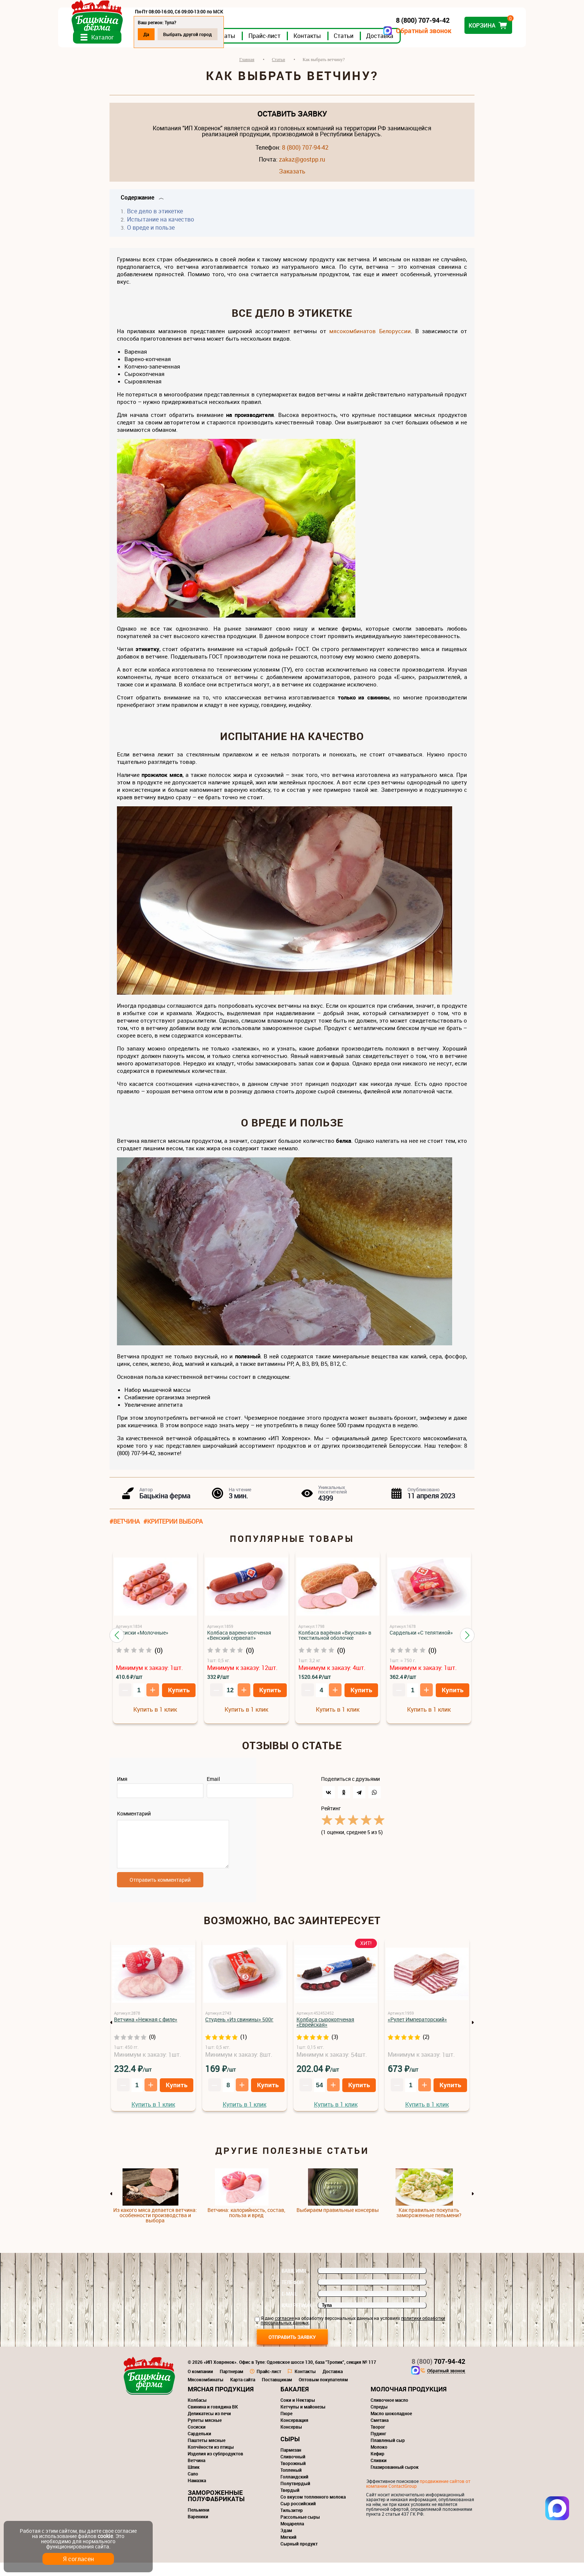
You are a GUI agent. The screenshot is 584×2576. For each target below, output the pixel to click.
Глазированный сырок (395, 2480)
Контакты (358, 44)
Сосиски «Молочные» (142, 1641)
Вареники (198, 2530)
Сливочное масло (389, 2413)
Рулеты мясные (205, 2433)
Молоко (379, 2460)
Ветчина (196, 2474)
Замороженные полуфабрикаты (216, 2509)
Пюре (286, 2427)
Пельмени (198, 2523)
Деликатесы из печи (209, 2427)
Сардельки (199, 2447)
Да (197, 34)
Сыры (290, 2452)
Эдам (286, 2544)
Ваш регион (296, 2318)
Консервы (291, 2440)
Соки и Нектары (297, 2413)
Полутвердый (295, 2497)
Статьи (395, 44)
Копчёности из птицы (211, 2460)
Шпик (194, 2480)
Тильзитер (291, 2523)
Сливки (379, 2474)
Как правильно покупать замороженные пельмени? (428, 2226)
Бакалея (294, 2402)
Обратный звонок (372, 30)
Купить (179, 1699)
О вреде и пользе (151, 236)
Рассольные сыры (300, 2530)
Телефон (293, 2295)
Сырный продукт (299, 2557)
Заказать (292, 180)
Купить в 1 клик (155, 1718)
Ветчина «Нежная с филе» (145, 2032)
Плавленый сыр (388, 2454)
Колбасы (197, 2413)
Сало (193, 2487)
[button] (117, 1643)
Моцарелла (292, 2537)
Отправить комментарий (160, 1893)
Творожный (293, 2477)
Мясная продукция (221, 2402)
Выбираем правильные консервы (337, 2223)
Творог (378, 2440)
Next (472, 2036)
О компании (200, 2385)
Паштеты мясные (206, 2454)
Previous (111, 2036)
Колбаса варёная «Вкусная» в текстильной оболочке (334, 1644)
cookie (105, 2536)
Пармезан (290, 2463)
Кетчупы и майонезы (303, 2420)
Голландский (294, 2490)
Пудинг (378, 2447)
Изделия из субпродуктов (215, 2467)
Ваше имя (294, 2284)
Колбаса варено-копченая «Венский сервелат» (239, 1644)
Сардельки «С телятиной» (421, 1641)
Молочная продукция (409, 2402)
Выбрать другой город (239, 34)
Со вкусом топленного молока (313, 2510)
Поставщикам (277, 2393)
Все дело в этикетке (155, 220)
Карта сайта (242, 2393)
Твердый (289, 2503)
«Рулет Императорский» (417, 2032)
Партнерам (231, 2385)
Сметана (379, 2433)
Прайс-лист (316, 44)
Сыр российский (298, 2517)
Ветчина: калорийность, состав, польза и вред (246, 2226)
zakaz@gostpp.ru (302, 168)
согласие (284, 2331)
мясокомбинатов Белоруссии (369, 340)
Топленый (291, 2483)
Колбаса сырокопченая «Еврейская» (325, 2035)
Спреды (379, 2420)
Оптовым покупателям (323, 2393)
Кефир (377, 2467)
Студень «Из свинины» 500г (239, 2032)
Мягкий (288, 2550)
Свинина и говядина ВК (213, 2420)
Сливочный (292, 2470)
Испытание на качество (160, 228)
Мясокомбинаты (205, 2393)
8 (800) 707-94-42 (305, 156)
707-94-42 (438, 2374)
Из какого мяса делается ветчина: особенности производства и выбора (155, 2228)
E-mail (289, 2307)
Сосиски (197, 2440)
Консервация (294, 2433)
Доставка (431, 44)
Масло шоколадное (391, 2427)
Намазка (197, 2494)
